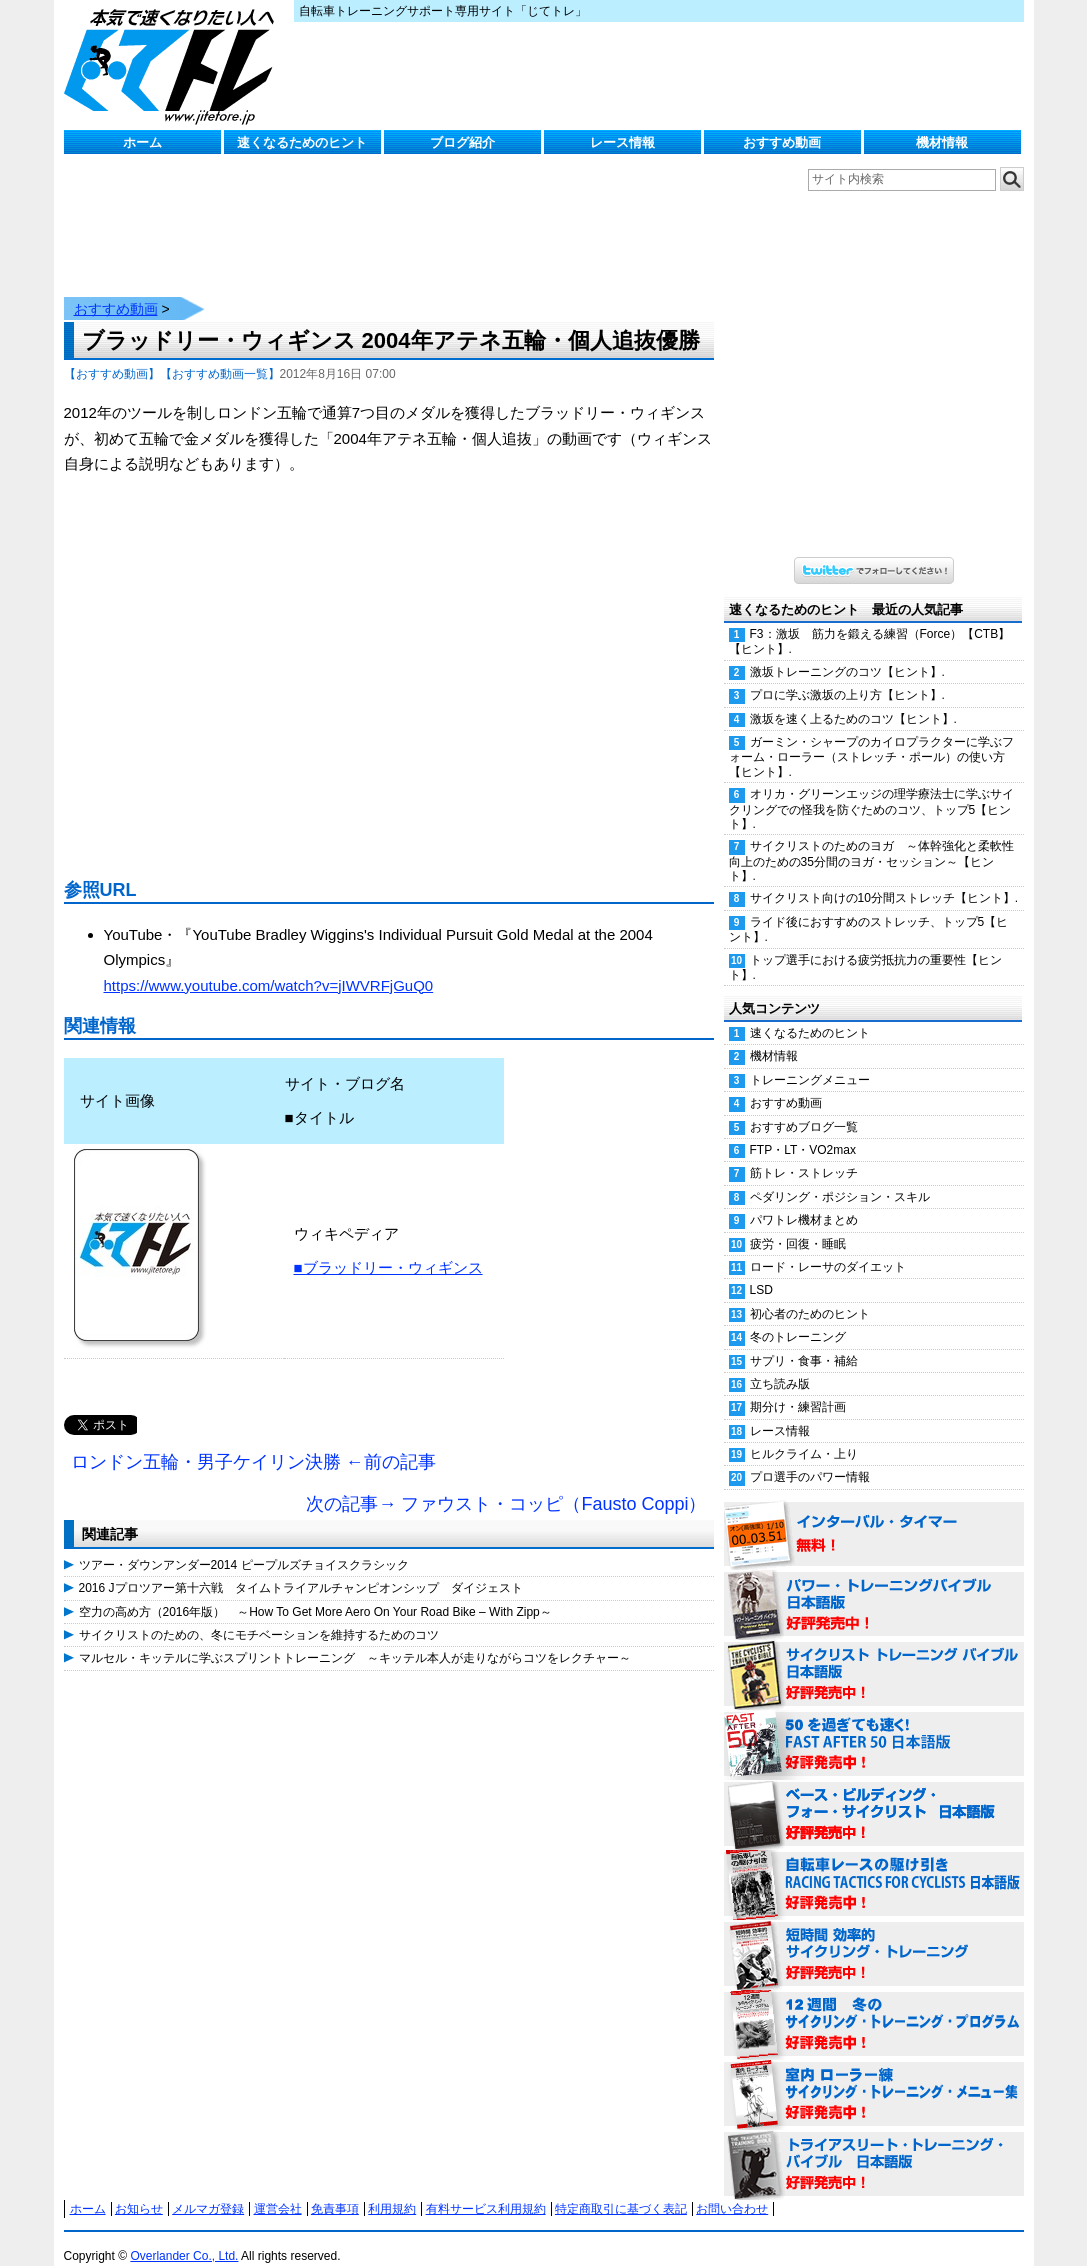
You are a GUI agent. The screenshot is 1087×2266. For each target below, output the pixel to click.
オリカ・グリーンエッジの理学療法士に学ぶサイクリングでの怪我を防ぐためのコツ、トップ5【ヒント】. (871, 789)
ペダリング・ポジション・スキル (840, 1177)
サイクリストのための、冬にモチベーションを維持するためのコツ (259, 1615)
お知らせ (139, 2189)
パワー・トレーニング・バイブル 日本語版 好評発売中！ (874, 1585)
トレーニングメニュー (810, 1060)
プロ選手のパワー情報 (810, 1457)
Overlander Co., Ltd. (184, 2236)
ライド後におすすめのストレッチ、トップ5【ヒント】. (869, 909)
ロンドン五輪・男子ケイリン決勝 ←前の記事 (253, 1442)
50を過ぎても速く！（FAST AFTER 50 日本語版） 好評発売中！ (874, 1725)
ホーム (142, 142)
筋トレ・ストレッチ (804, 1153)
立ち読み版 (780, 1364)
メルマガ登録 (208, 2189)
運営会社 (278, 2189)
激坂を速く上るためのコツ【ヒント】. (853, 699)
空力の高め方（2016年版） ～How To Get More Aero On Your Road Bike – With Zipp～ (315, 1592)
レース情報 (622, 142)
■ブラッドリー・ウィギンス (388, 1247)
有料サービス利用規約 (486, 2189)
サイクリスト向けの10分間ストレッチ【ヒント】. (884, 878)
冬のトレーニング (798, 1317)
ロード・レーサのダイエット (828, 1247)
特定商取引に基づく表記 (621, 2189)
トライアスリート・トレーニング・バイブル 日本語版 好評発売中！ (874, 2145)
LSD (761, 1270)
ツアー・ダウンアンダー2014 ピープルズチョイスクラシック (244, 1545)
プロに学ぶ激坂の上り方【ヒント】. (847, 675)
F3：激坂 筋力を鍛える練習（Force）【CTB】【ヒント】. (870, 621)
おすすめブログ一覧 (804, 1107)
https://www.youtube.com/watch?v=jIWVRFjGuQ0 (269, 965)
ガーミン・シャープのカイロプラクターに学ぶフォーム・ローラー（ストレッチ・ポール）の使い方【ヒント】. (871, 737)
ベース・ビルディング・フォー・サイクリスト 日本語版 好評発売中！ (874, 1795)
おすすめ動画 (782, 142)
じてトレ (174, 65)
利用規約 (392, 2189)
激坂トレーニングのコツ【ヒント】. (847, 652)
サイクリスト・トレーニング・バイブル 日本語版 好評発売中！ (874, 1655)
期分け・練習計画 (798, 1387)
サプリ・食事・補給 (804, 1341)
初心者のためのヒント (810, 1294)
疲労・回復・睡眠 (798, 1224)
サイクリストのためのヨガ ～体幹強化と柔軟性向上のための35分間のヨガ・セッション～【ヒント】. (871, 841)
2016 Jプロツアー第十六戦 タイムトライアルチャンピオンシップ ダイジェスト (301, 1568)
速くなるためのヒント (302, 142)
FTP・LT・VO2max (803, 1130)
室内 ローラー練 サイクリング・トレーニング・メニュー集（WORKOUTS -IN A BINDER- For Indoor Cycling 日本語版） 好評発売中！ (874, 2075)
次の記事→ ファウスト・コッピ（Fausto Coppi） (506, 1484)
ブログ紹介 (462, 142)
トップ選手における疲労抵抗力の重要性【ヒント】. (865, 947)
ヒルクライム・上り (804, 1434)
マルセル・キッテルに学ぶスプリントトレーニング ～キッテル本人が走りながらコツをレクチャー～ (355, 1638)
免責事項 (335, 2189)
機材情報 (942, 142)
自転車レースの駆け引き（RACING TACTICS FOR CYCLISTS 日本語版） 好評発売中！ (874, 1865)
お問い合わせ (732, 2189)
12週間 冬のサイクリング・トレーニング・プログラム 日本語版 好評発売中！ (874, 2005)
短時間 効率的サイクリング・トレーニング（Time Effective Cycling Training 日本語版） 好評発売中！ (874, 1935)
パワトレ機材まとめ (804, 1200)
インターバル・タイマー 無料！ (874, 1515)
